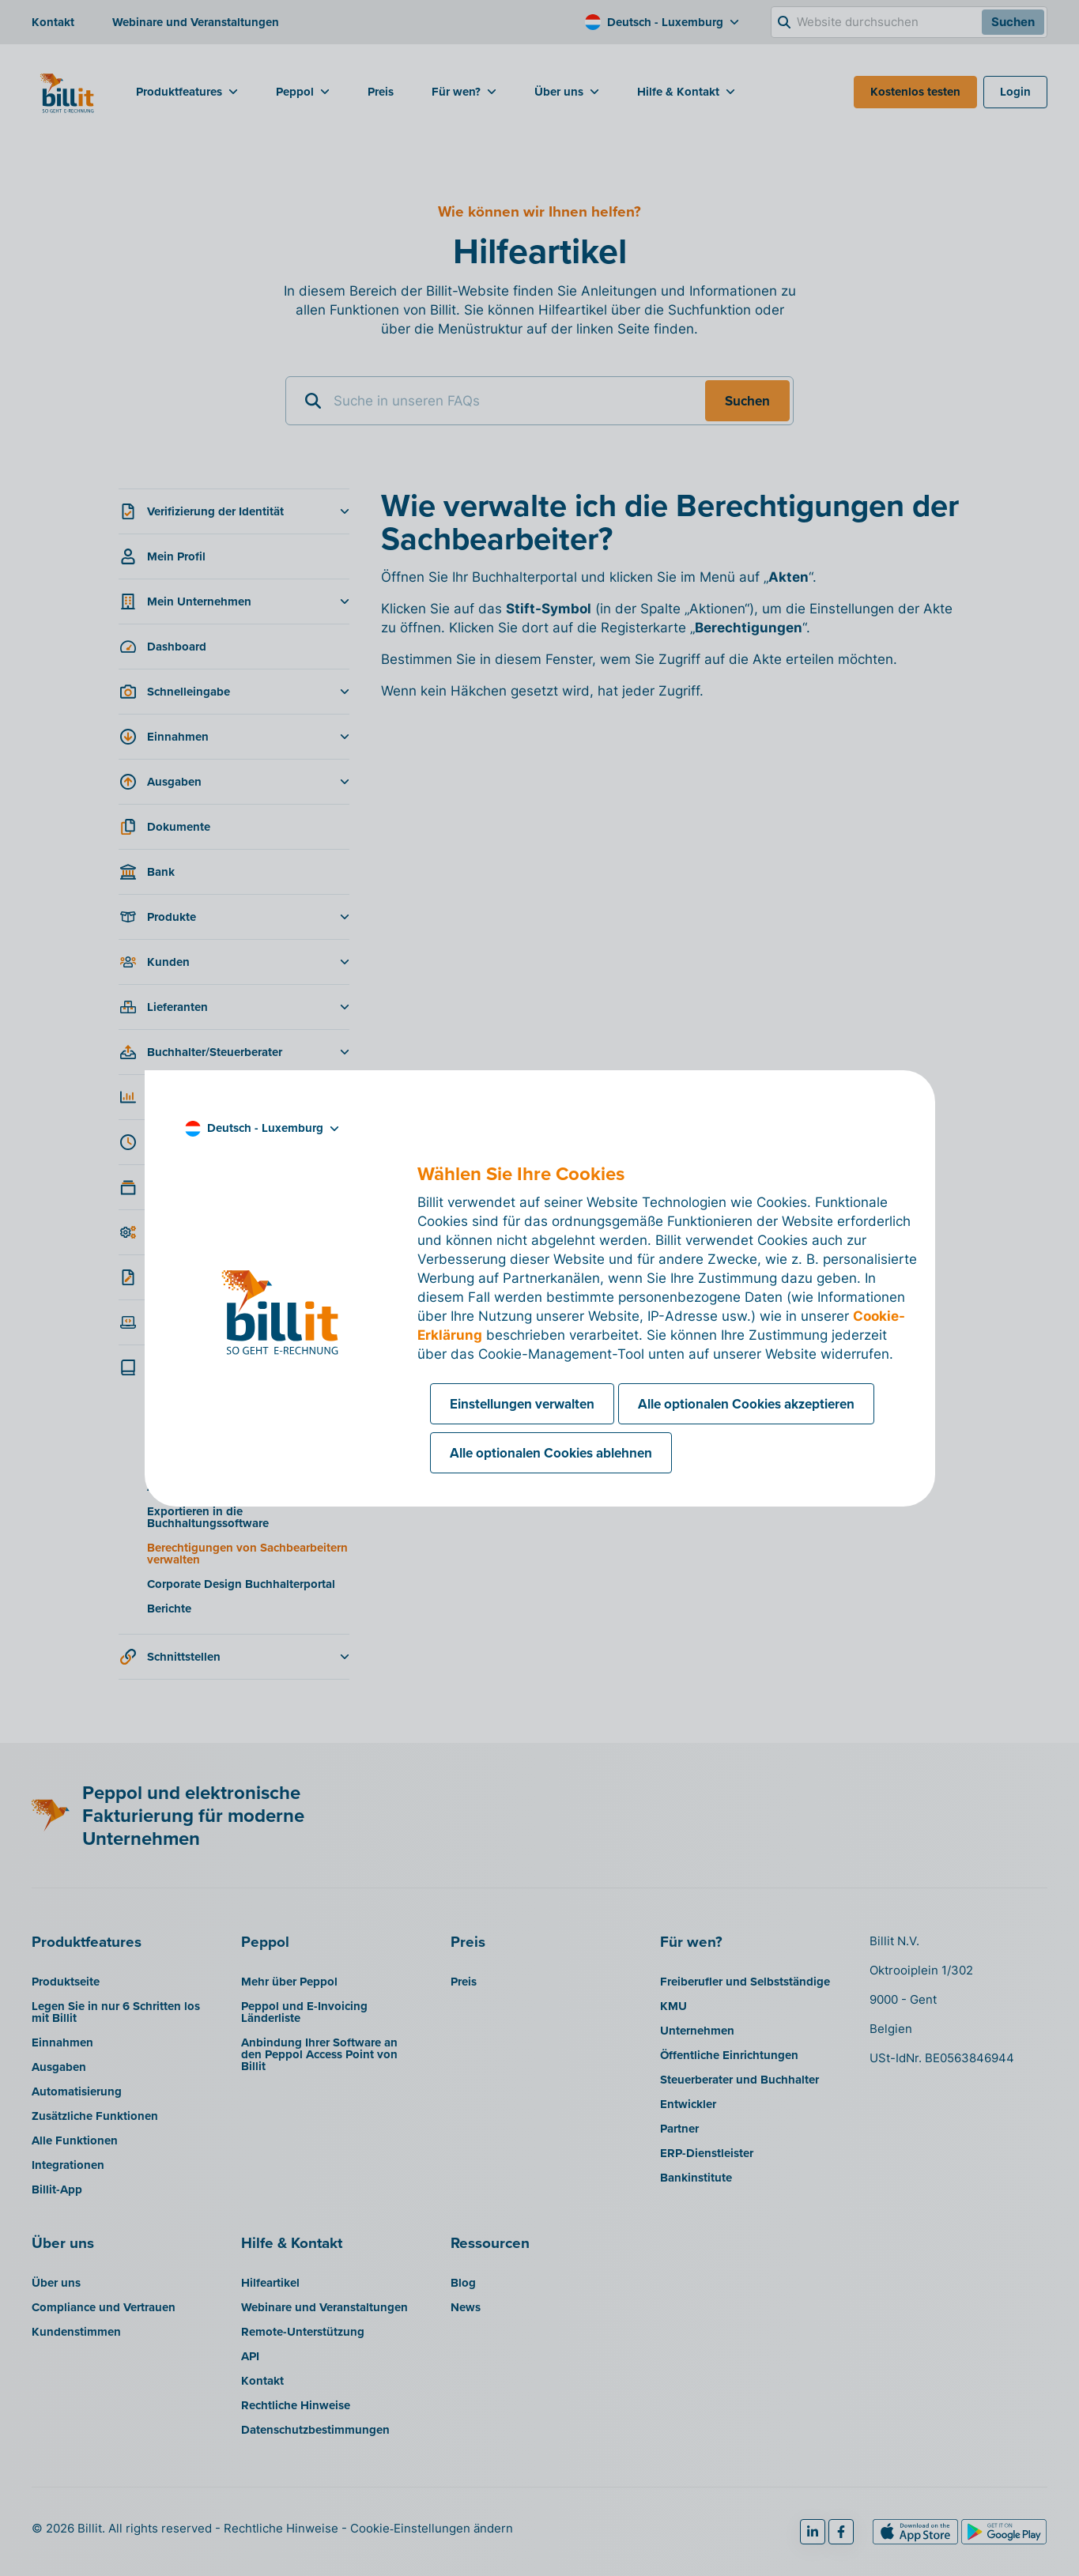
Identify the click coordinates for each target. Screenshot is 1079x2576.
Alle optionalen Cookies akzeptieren (746, 1403)
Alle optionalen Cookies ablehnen (551, 1452)
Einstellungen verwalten (522, 1403)
